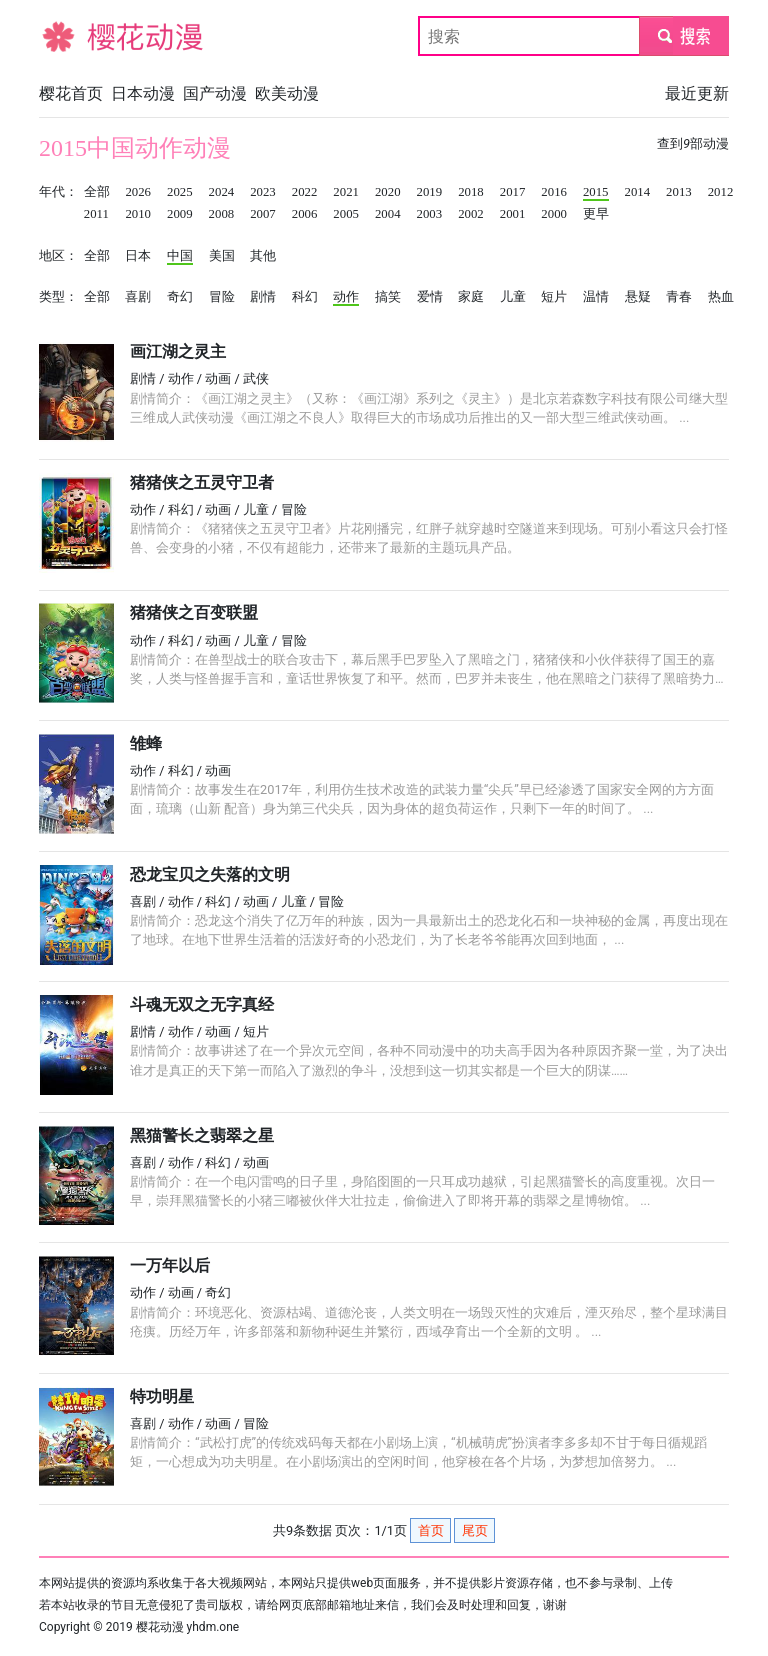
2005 (346, 214)
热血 (721, 297)
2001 (513, 214)
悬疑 (638, 297)
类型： (58, 297)
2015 (596, 192)
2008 (222, 214)
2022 (305, 192)
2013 (679, 192)
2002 (471, 214)
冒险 (222, 297)
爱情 (430, 297)
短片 (554, 297)
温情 (596, 297)
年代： (58, 192)
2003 (430, 214)
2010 (138, 214)
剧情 (263, 297)
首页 (431, 1530)
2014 (638, 192)
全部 (97, 192)
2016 (554, 192)
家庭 (471, 297)
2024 (222, 192)
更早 (596, 214)
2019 (430, 192)
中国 (180, 256)
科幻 (305, 297)
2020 (388, 192)
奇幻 (180, 297)
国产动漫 (215, 93)
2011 (96, 214)
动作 (346, 297)
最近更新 (697, 93)
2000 (554, 214)
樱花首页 (71, 93)
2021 (346, 192)
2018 (471, 192)
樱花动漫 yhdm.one (188, 1627)
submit (683, 35)
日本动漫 (143, 93)
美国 (222, 256)
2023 (263, 192)
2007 (263, 214)
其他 (263, 256)
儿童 (513, 297)
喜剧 (138, 297)
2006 (305, 214)
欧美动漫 (287, 93)
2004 (388, 214)
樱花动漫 (71, 35)
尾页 (475, 1530)
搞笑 (388, 297)
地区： (58, 256)
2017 (513, 192)
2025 (180, 192)
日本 (138, 256)
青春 (679, 297)
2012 (721, 192)
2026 (138, 192)
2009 (180, 214)
